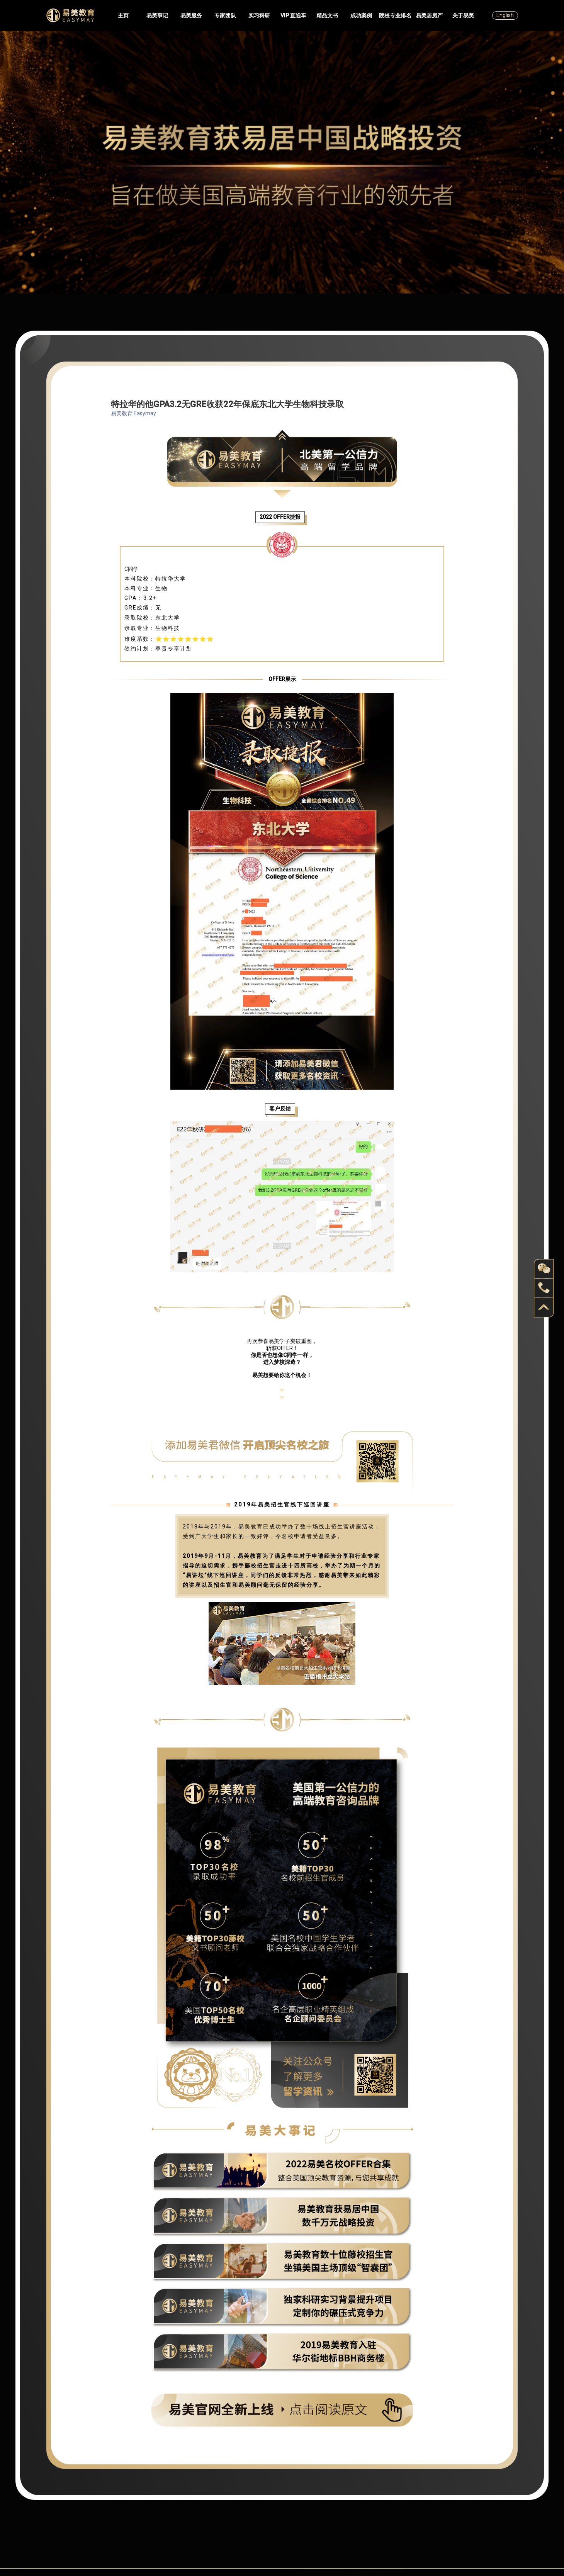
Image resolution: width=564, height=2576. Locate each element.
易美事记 (157, 15)
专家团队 (225, 15)
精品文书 (327, 15)
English (505, 15)
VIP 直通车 (293, 15)
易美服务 (191, 15)
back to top (544, 1308)
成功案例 (361, 15)
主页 (123, 15)
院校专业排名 (395, 15)
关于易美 (463, 15)
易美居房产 (429, 15)
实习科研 (259, 15)
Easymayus (70, 15)
